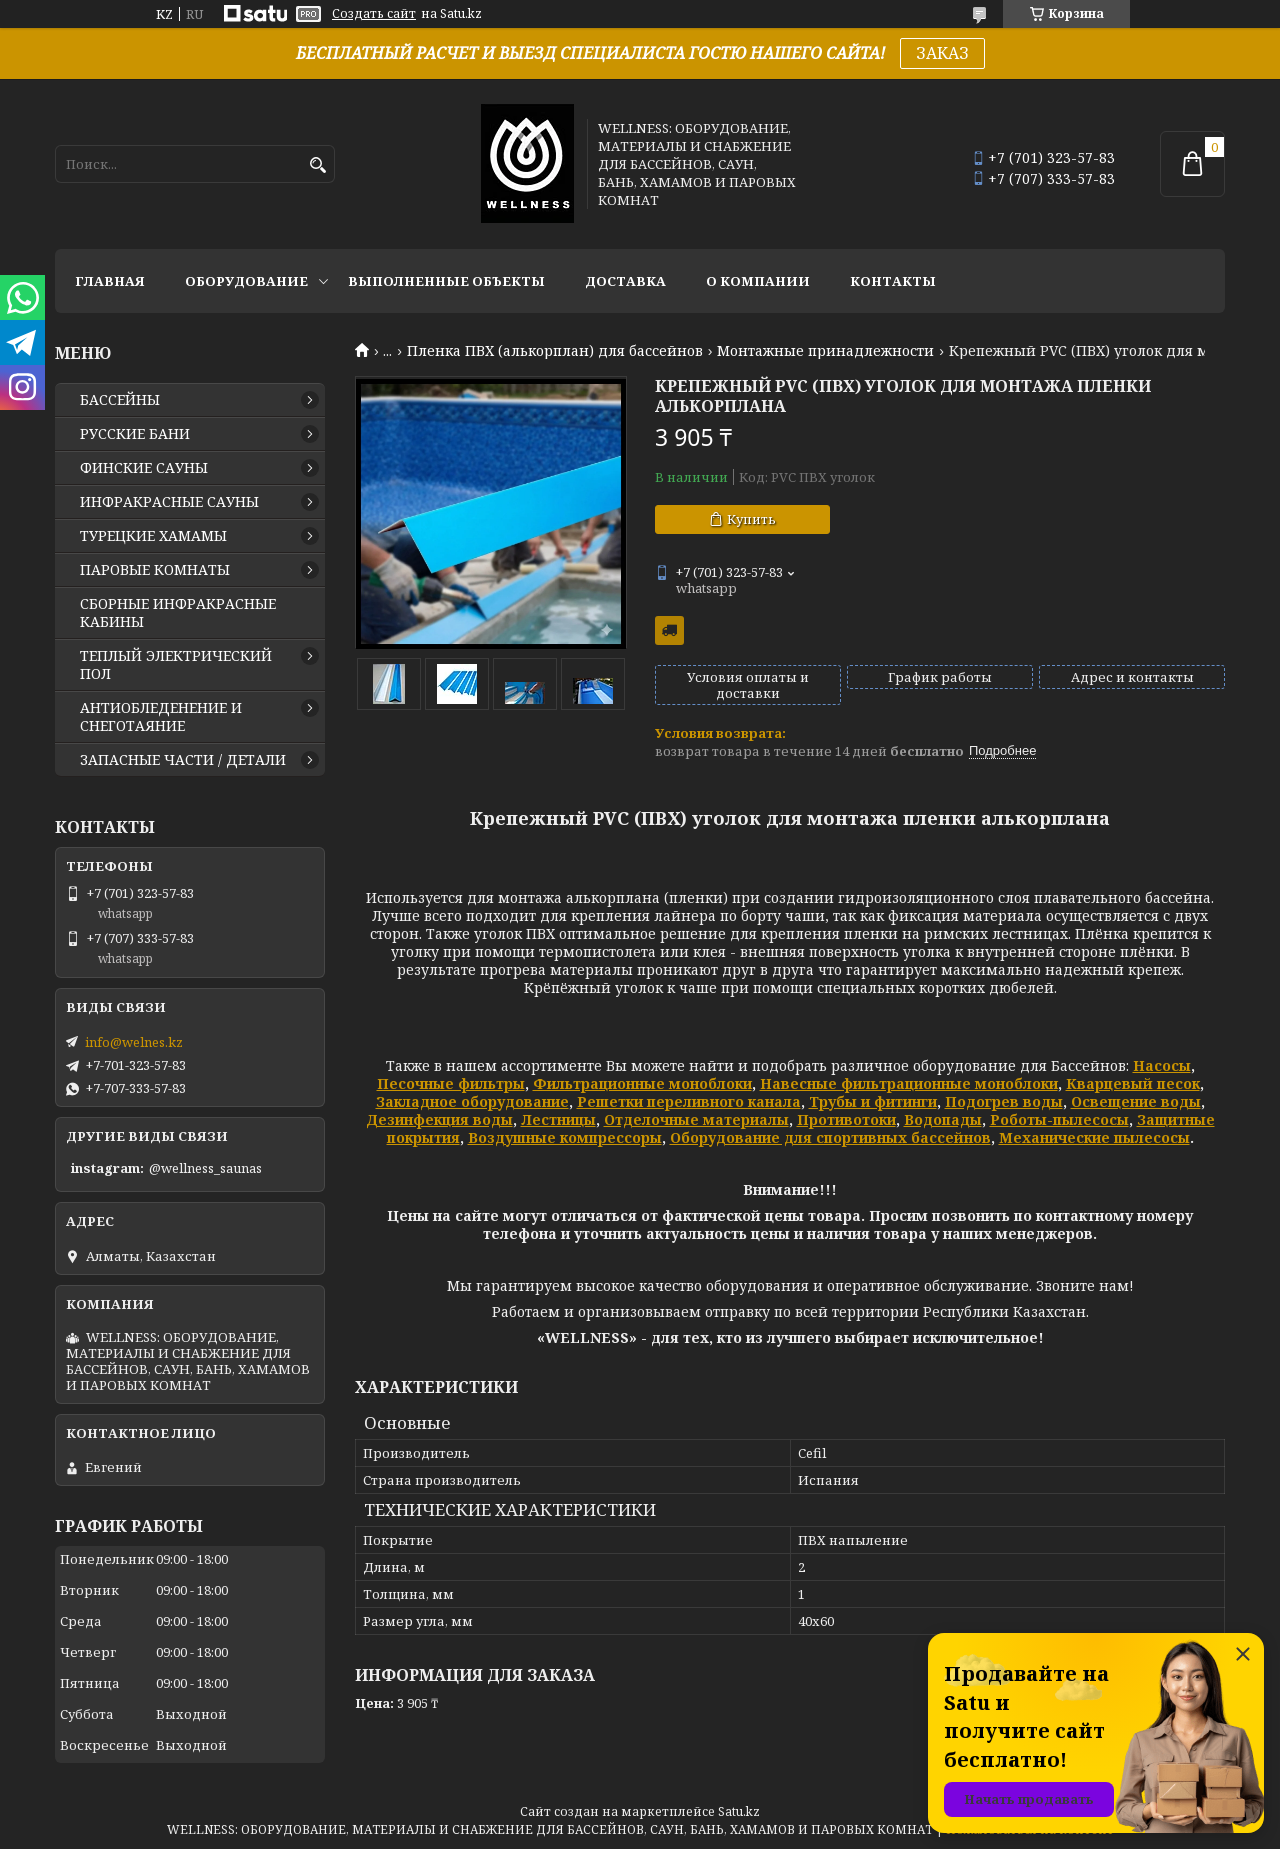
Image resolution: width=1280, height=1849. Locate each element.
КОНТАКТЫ (893, 281)
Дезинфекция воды (439, 1119)
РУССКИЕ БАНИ (135, 434)
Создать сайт (374, 14)
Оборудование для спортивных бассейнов (830, 1137)
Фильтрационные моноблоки (642, 1083)
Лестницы (558, 1119)
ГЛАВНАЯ (110, 281)
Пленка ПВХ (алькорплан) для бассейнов (555, 351)
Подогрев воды (1004, 1101)
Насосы (1162, 1065)
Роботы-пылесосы (1059, 1119)
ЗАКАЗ (942, 53)
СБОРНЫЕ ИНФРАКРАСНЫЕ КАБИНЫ (178, 613)
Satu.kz (739, 1811)
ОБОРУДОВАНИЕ (246, 281)
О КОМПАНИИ (758, 281)
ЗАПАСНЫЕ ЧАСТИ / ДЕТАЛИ (183, 760)
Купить (751, 519)
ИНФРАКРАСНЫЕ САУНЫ (169, 502)
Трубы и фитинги (873, 1101)
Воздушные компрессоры (565, 1137)
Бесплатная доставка (669, 630)
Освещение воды (1136, 1101)
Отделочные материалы (696, 1119)
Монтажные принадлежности (825, 351)
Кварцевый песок (1133, 1083)
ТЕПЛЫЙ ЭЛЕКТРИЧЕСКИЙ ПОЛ (176, 665)
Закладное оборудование (472, 1101)
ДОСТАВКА (625, 281)
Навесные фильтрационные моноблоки (909, 1083)
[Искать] (317, 165)
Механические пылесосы (1094, 1137)
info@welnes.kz (134, 1042)
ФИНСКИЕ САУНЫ (144, 468)
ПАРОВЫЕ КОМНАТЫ (155, 570)
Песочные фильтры (451, 1083)
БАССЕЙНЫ (120, 400)
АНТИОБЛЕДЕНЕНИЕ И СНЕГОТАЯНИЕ (161, 717)
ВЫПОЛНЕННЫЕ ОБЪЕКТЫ (446, 281)
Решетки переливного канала (689, 1101)
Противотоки (846, 1119)
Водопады (943, 1119)
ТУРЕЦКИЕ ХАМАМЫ (153, 536)
